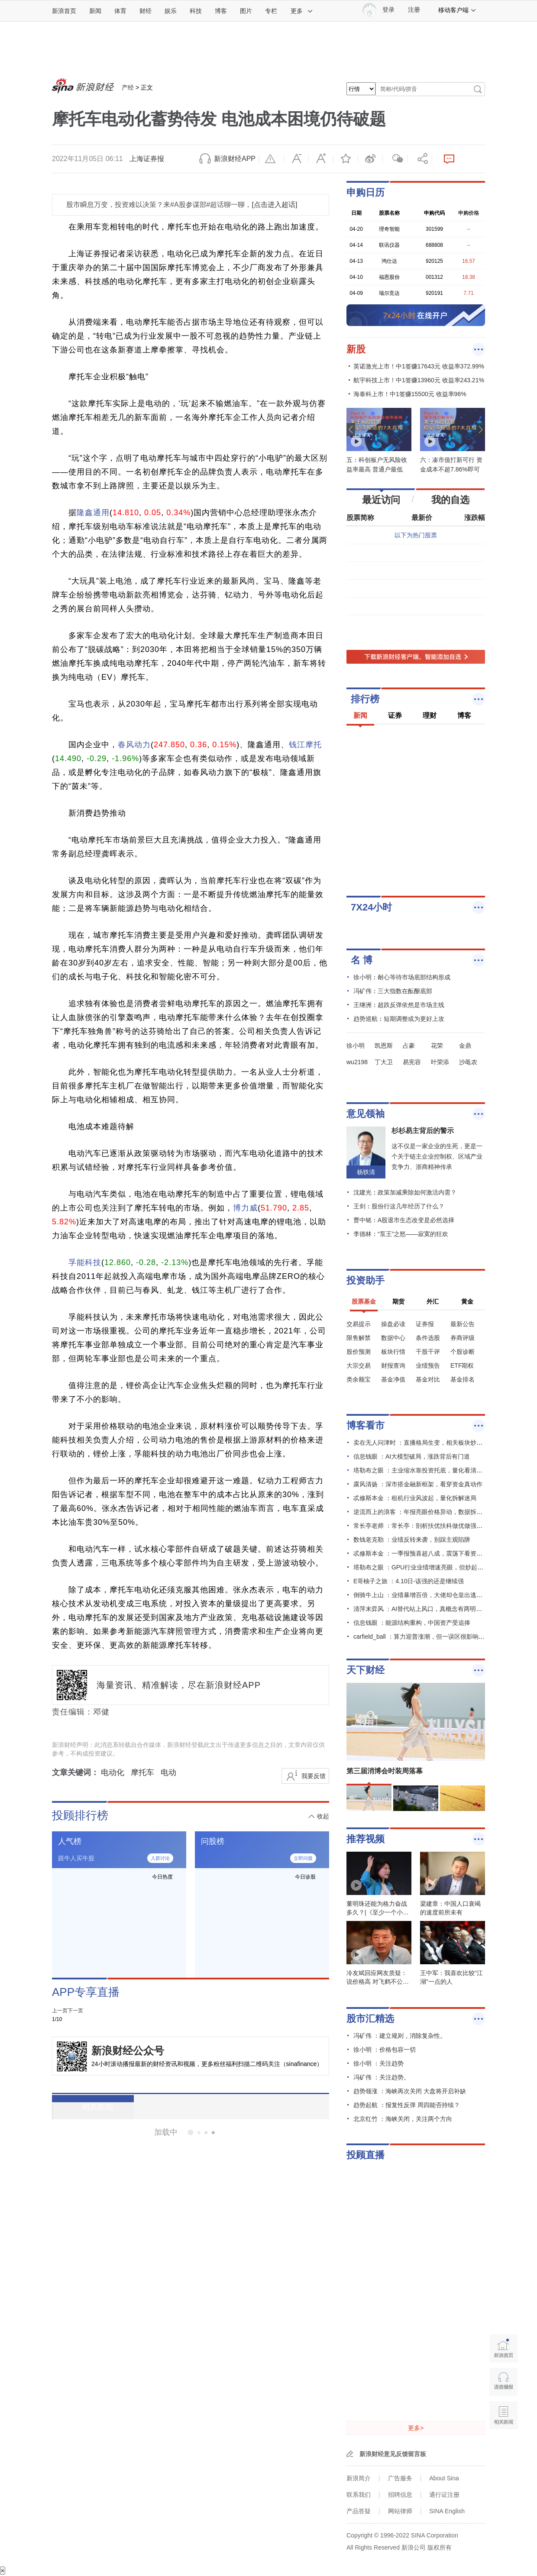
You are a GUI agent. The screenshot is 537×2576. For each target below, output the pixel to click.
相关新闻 (84, 2107)
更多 (302, 10)
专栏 (271, 10)
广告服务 (400, 2478)
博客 (221, 10)
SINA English (447, 2511)
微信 (395, 158)
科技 (196, 10)
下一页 (75, 2011)
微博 (370, 158)
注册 (414, 9)
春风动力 (134, 744)
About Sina (444, 2478)
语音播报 (503, 2382)
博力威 (245, 1208)
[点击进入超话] (274, 204)
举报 (271, 158)
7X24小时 (371, 907)
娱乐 (171, 10)
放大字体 (321, 158)
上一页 (60, 2011)
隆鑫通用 (93, 512)
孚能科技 (84, 1262)
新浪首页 (64, 10)
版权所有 (439, 2547)
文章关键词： (75, 1772)
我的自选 (450, 499)
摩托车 (142, 1772)
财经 (145, 10)
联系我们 (358, 2494)
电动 (168, 1772)
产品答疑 (358, 2511)
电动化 (112, 1772)
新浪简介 (358, 2478)
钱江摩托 (305, 744)
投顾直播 (365, 2155)
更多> (416, 2427)
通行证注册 (444, 2494)
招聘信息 (400, 2494)
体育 (120, 10)
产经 (128, 87)
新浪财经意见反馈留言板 (392, 2453)
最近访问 (381, 499)
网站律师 (400, 2511)
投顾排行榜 (80, 1815)
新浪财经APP (235, 158)
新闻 (95, 10)
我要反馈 (313, 1775)
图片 (246, 10)
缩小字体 (296, 158)
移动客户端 (457, 9)
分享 (420, 158)
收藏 (345, 158)
